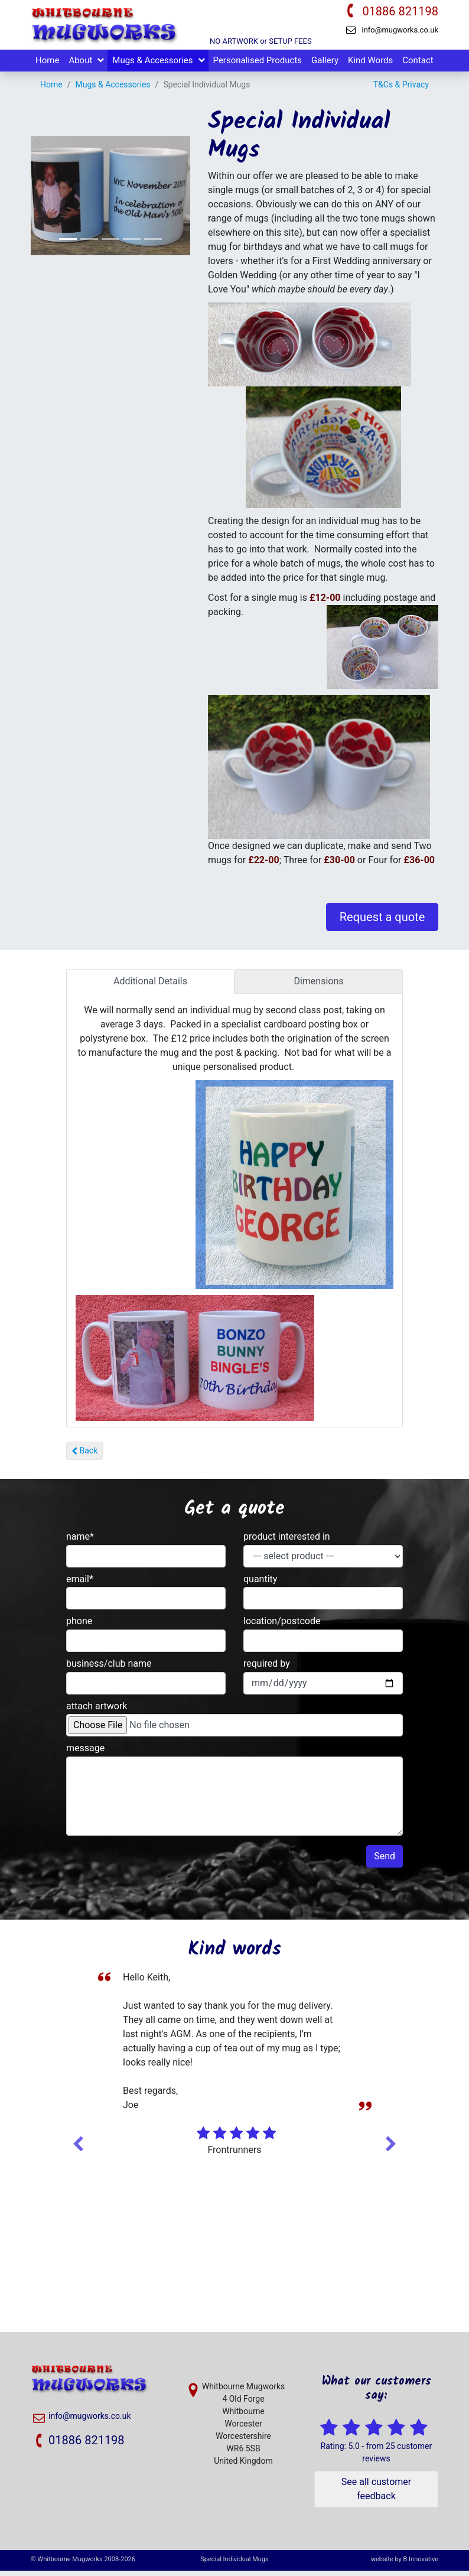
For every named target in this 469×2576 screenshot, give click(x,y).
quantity (260, 1584)
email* (79, 1584)
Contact (417, 65)
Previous (78, 2147)
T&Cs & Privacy (401, 90)
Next (391, 2147)
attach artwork (96, 1710)
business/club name (108, 1668)
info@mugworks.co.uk (399, 30)
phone (79, 1626)
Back (84, 1456)
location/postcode (281, 1626)
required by (266, 1668)
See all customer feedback (376, 2494)
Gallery (324, 65)
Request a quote (382, 922)
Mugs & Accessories (152, 65)
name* (80, 1541)
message (85, 1753)
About (80, 65)
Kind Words (370, 65)
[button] (179, 201)
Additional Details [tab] (150, 986)
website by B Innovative (404, 2564)
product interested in (286, 1541)
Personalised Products (257, 65)
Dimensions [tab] (318, 986)
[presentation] (156, 1873)
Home (47, 65)
